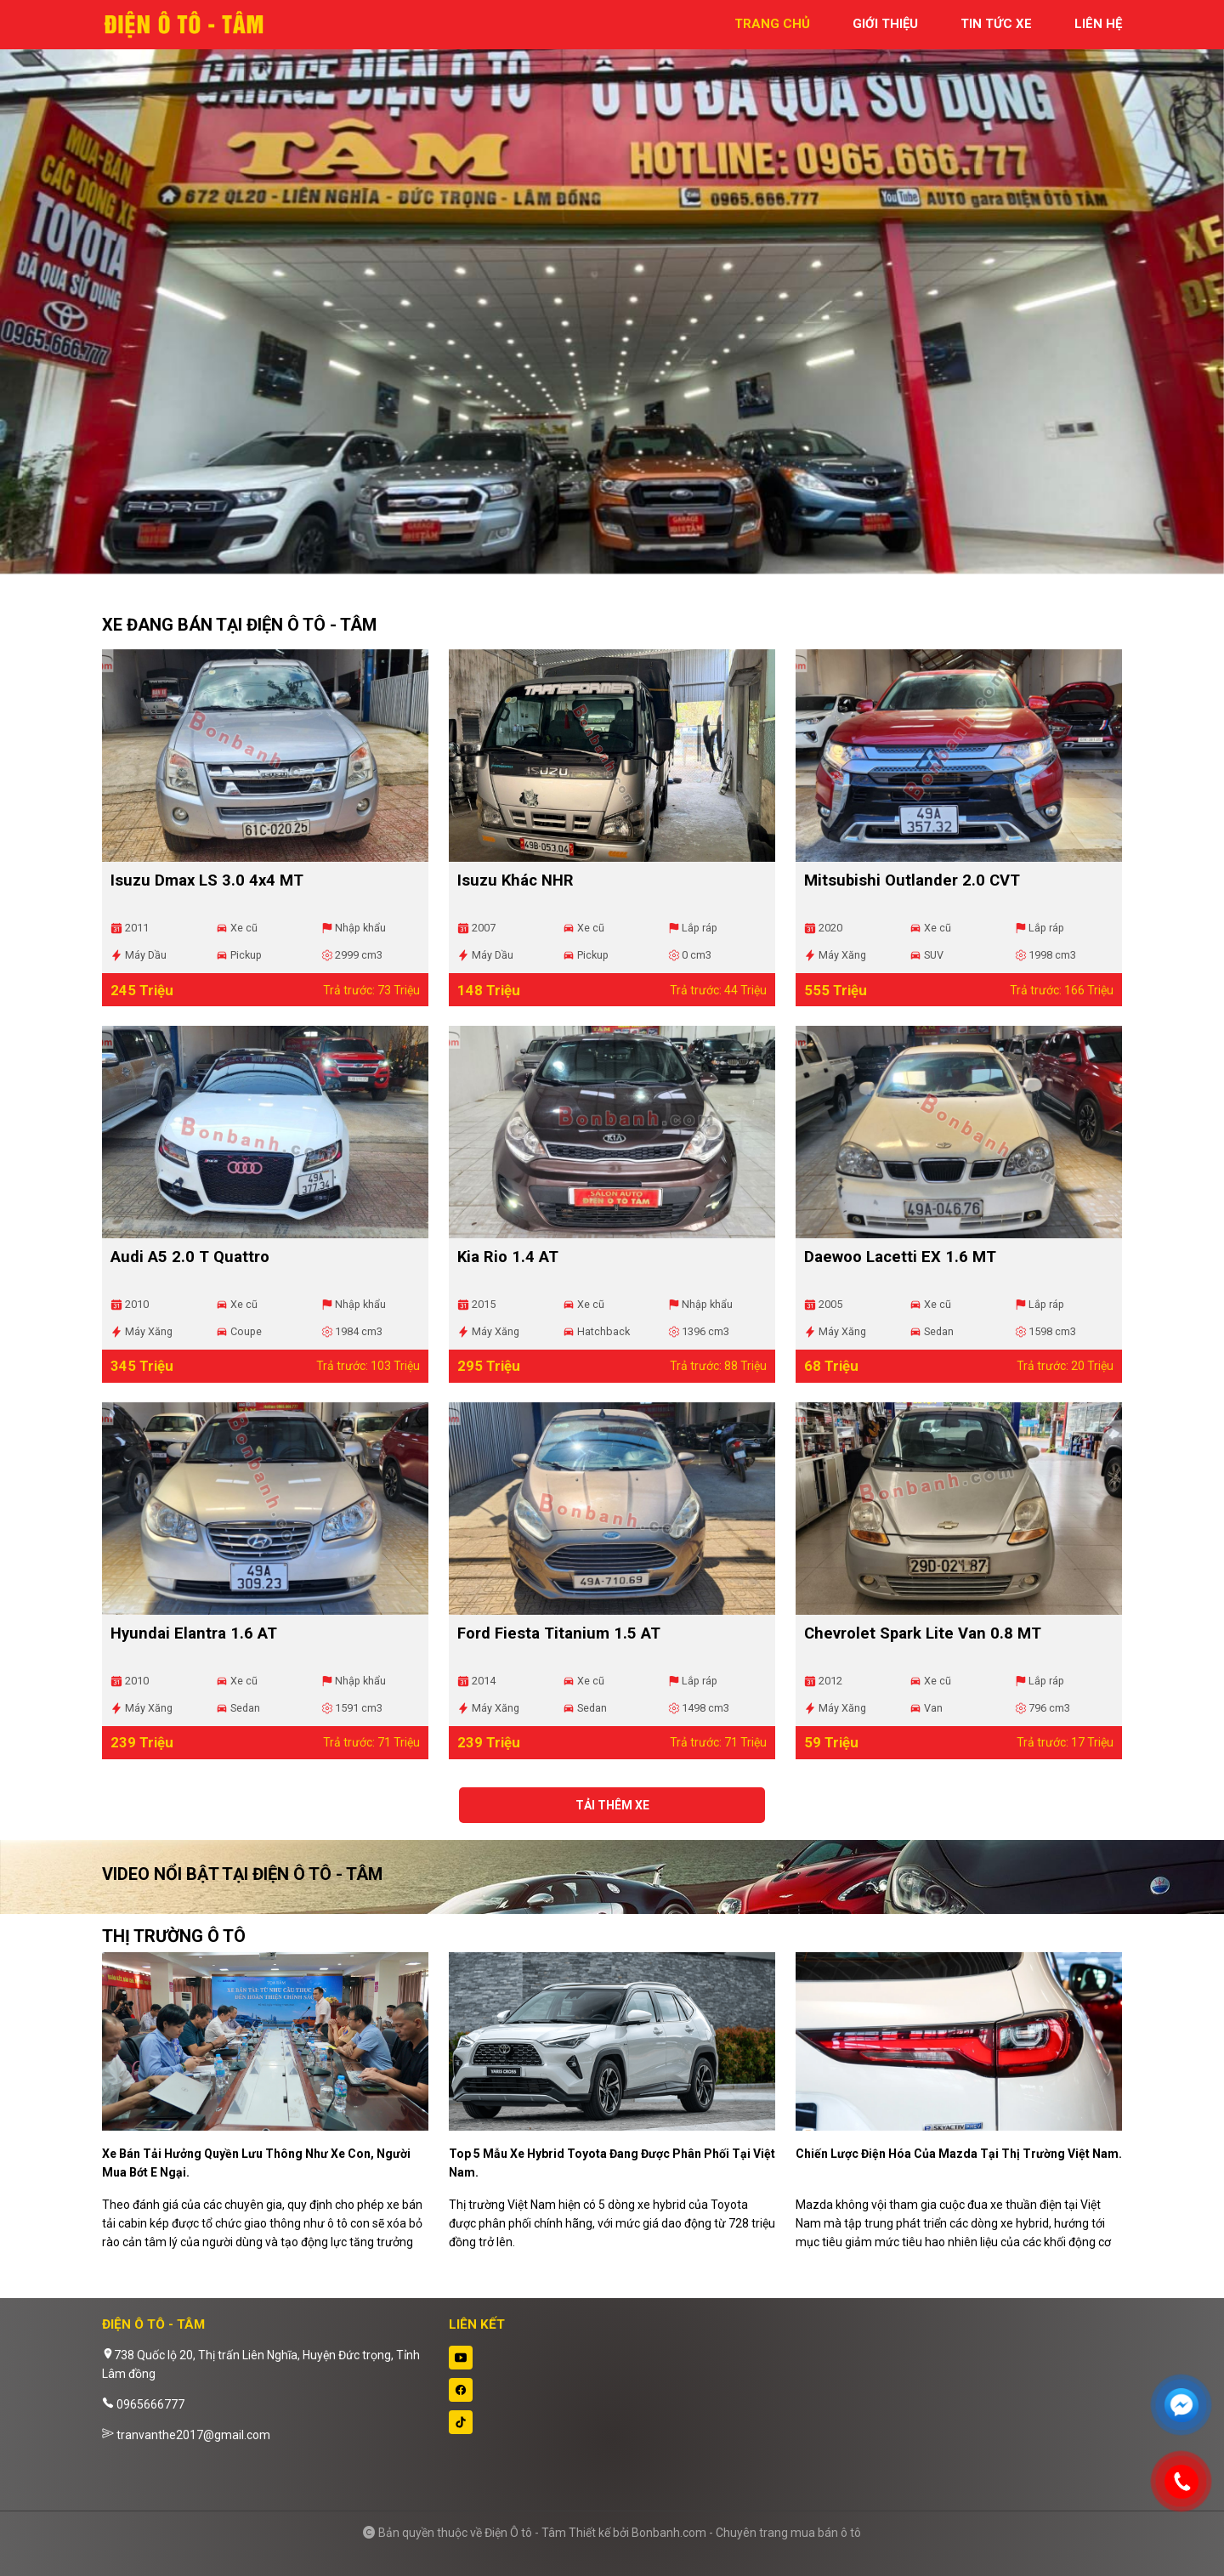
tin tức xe (996, 23)
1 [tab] (603, 565)
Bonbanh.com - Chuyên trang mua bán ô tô (746, 2532)
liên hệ (1098, 23)
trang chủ (772, 23)
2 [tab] (620, 565)
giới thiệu (885, 23)
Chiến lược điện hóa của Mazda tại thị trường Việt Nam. (959, 2153)
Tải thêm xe (612, 1805)
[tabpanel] (612, 295)
